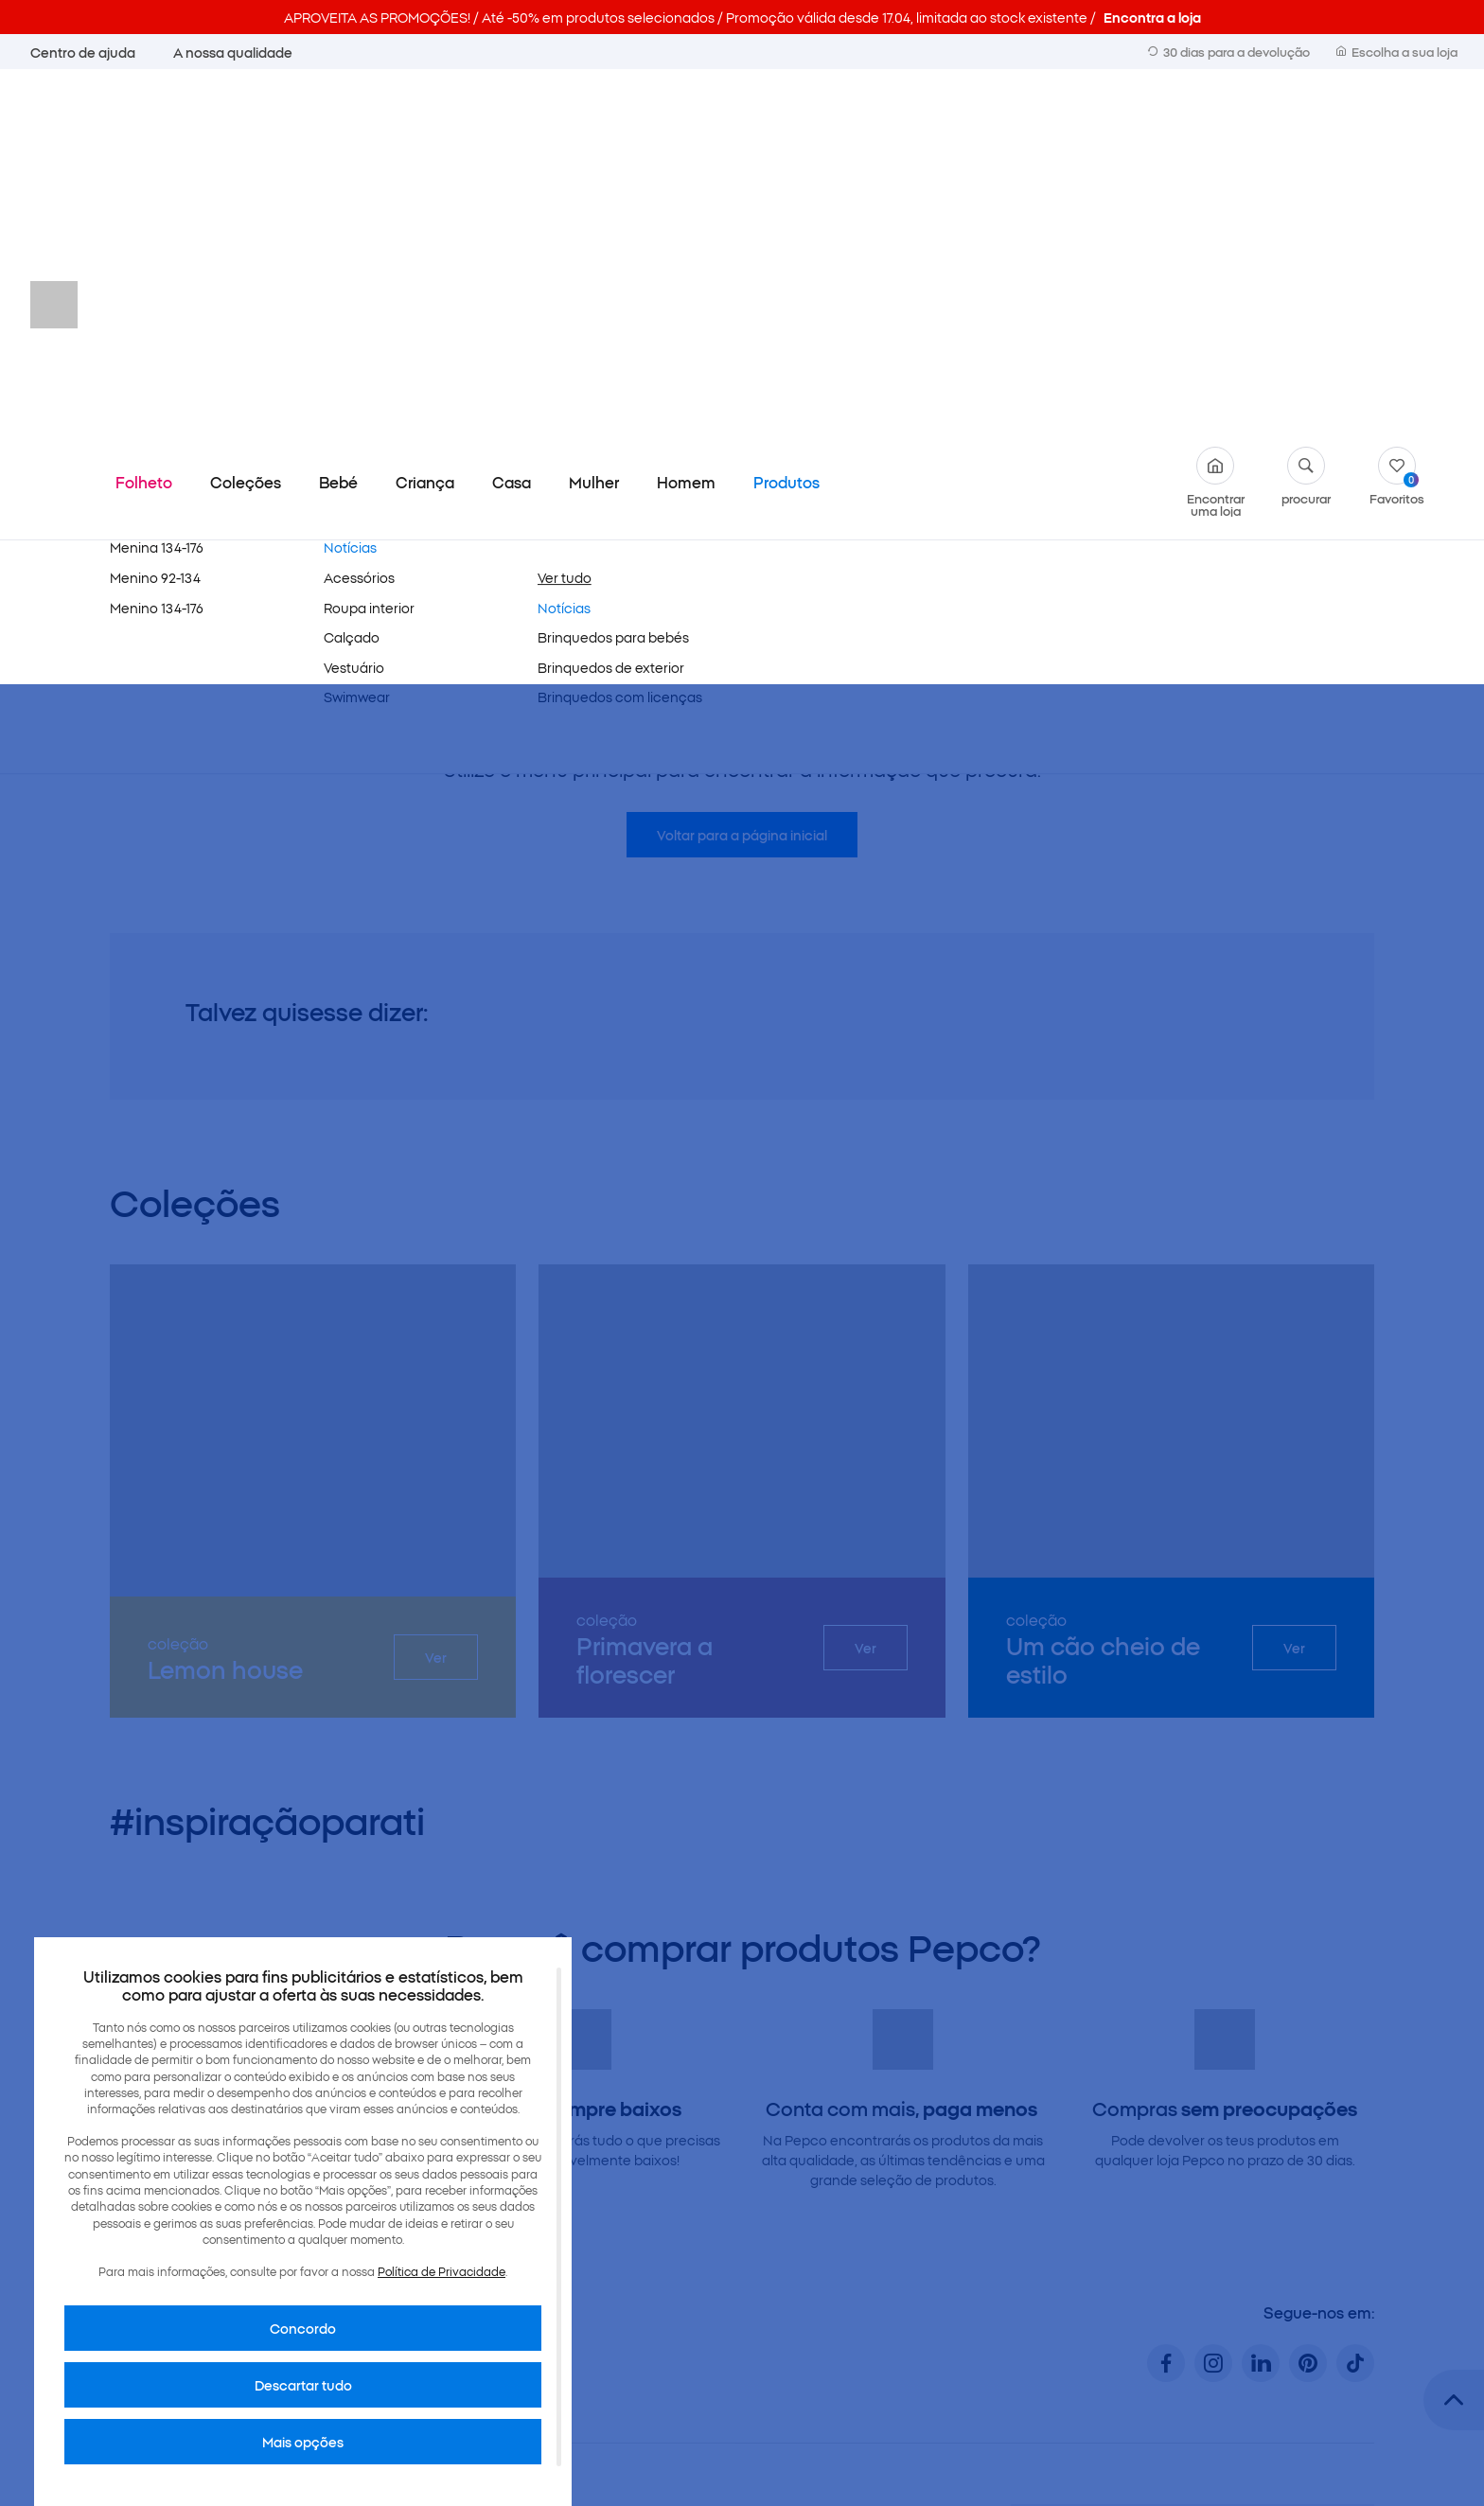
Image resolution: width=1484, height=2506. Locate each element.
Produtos (786, 126)
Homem (686, 126)
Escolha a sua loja (1397, 51)
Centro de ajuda (82, 52)
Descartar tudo (303, 2384)
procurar (1306, 121)
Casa (511, 126)
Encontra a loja (1152, 17)
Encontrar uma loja (1216, 127)
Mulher (594, 126)
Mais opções (303, 2441)
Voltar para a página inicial (742, 479)
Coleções (245, 126)
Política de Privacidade (441, 2271)
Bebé (338, 126)
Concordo (303, 2328)
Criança (425, 126)
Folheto (143, 126)
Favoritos (1396, 121)
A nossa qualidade (232, 52)
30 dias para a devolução (1229, 51)
